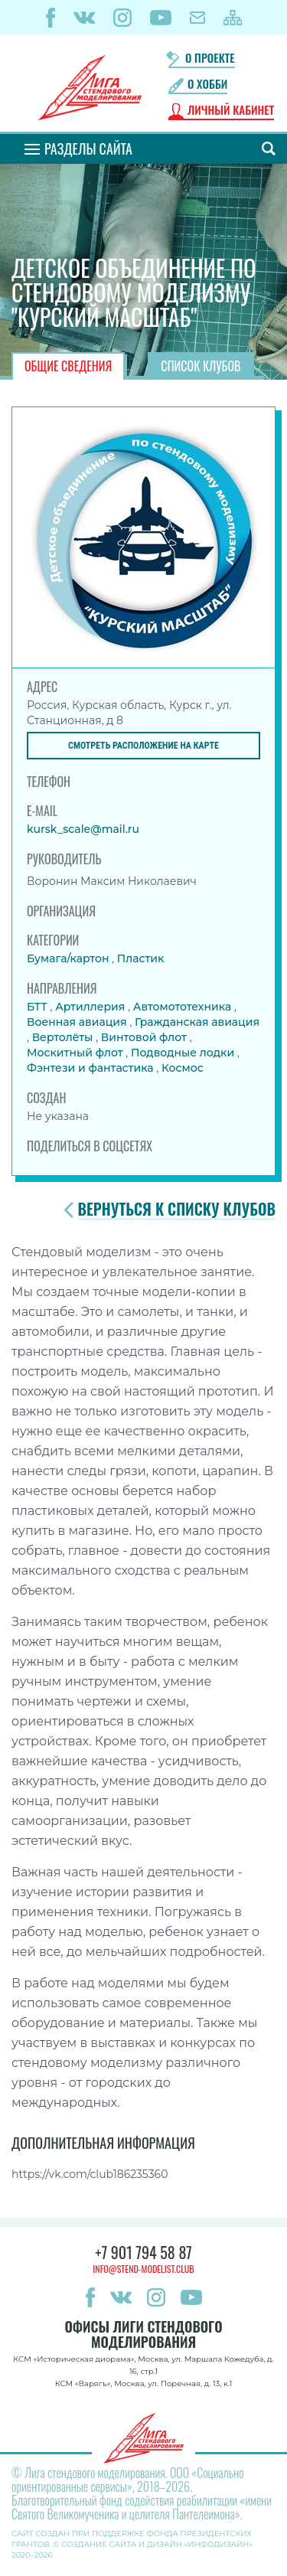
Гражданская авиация (197, 1022)
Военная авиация (78, 1022)
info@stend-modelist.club (143, 2268)
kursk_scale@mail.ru (83, 829)
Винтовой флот (145, 1037)
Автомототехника (183, 1007)
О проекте (210, 58)
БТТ (38, 1007)
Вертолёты (64, 1037)
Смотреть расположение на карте (143, 745)
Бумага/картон (69, 958)
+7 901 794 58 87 (143, 2252)
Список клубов (200, 366)
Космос (182, 1068)
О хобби (207, 84)
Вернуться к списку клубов (177, 1209)
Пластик (141, 958)
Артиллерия (91, 1007)
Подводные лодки (184, 1052)
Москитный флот (76, 1052)
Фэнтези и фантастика (91, 1068)
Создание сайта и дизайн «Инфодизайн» (157, 2544)
